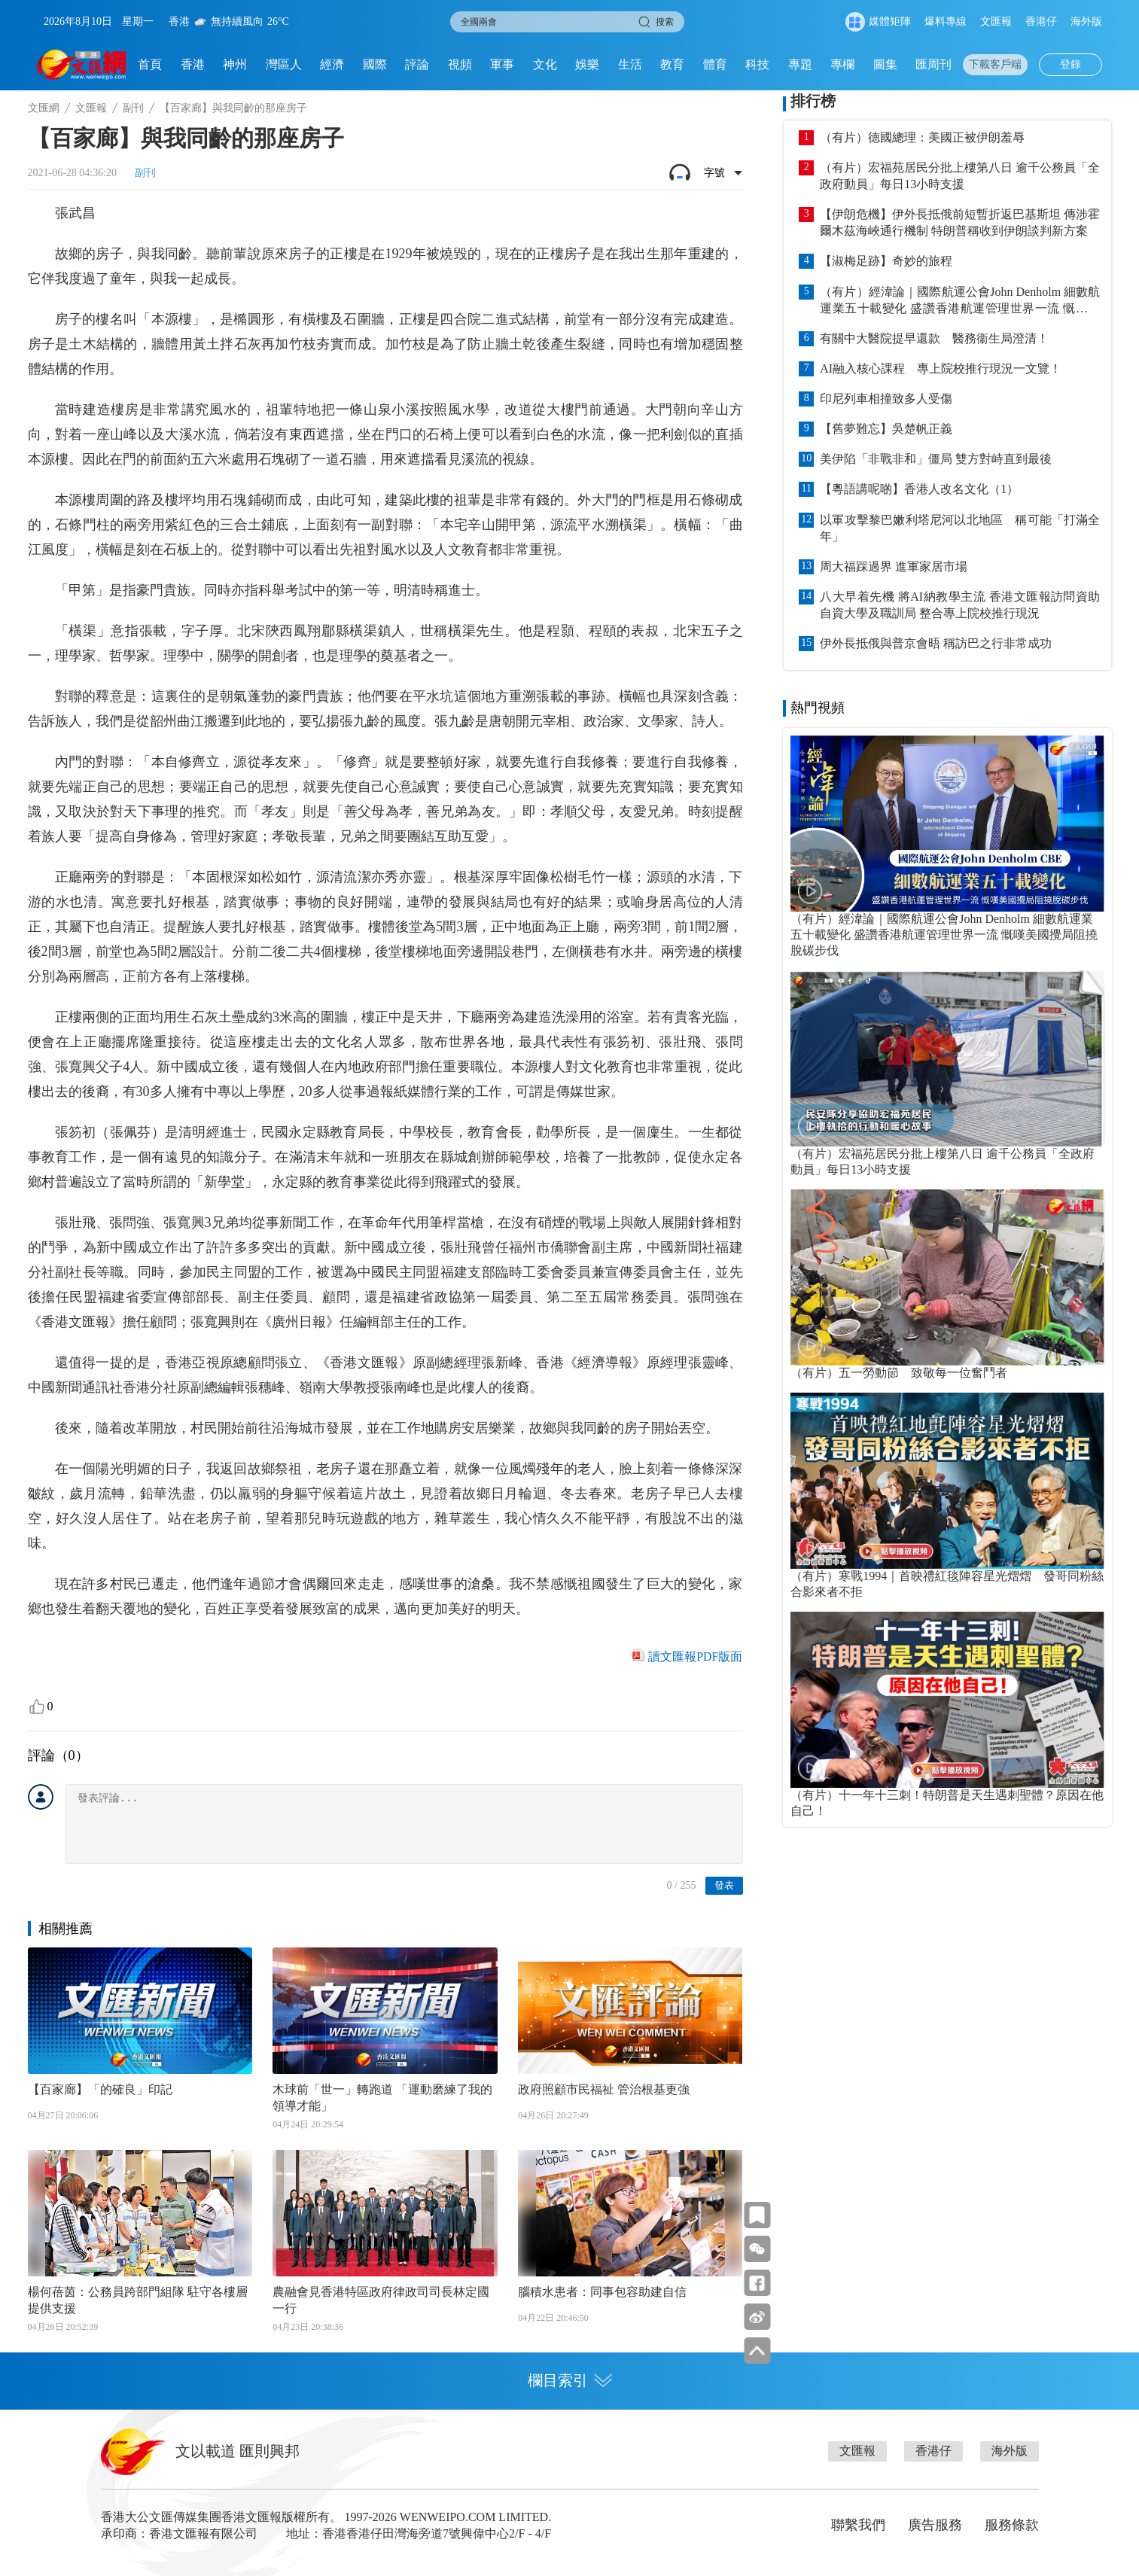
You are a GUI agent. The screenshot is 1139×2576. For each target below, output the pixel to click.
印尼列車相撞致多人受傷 (886, 398)
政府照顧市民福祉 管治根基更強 (604, 2089)
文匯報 (996, 21)
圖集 (885, 64)
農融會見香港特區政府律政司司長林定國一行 (381, 2300)
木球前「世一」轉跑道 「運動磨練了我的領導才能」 (382, 2097)
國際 (375, 64)
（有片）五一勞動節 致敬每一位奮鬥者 (898, 1372)
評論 (417, 64)
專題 (800, 64)
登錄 (1070, 64)
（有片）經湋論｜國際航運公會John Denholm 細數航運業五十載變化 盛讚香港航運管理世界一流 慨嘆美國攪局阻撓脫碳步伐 (960, 301)
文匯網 (43, 108)
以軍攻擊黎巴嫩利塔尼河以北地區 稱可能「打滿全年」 (960, 528)
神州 (235, 64)
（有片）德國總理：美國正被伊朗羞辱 (922, 137)
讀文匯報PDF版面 (695, 1656)
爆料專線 (945, 21)
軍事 (502, 64)
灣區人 (284, 64)
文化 (545, 64)
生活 (630, 64)
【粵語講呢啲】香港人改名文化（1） (919, 489)
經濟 (332, 64)
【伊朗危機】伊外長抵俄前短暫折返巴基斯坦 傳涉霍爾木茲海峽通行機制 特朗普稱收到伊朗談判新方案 (960, 222)
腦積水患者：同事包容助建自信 (602, 2291)
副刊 (133, 108)
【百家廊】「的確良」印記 (100, 2089)
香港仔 (1041, 21)
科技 (757, 64)
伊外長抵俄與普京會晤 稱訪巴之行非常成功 (936, 643)
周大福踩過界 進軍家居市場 (893, 566)
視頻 (460, 64)
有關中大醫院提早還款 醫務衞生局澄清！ (934, 338)
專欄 (842, 64)
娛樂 (587, 64)
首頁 (150, 64)
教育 (672, 64)
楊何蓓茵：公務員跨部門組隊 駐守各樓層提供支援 (138, 2300)
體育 (715, 64)
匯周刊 (933, 64)
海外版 (1086, 21)
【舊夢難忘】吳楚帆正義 (886, 428)
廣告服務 (935, 2524)
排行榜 (813, 101)
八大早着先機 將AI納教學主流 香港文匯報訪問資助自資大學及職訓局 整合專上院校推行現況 (960, 605)
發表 (724, 1885)
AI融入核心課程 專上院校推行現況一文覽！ (940, 368)
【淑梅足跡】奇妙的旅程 (886, 260)
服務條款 (1012, 2524)
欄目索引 (570, 2380)
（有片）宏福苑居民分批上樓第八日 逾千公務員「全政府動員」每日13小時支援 (960, 175)
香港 (193, 64)
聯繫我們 (858, 2524)
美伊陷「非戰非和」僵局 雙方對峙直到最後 (936, 458)
